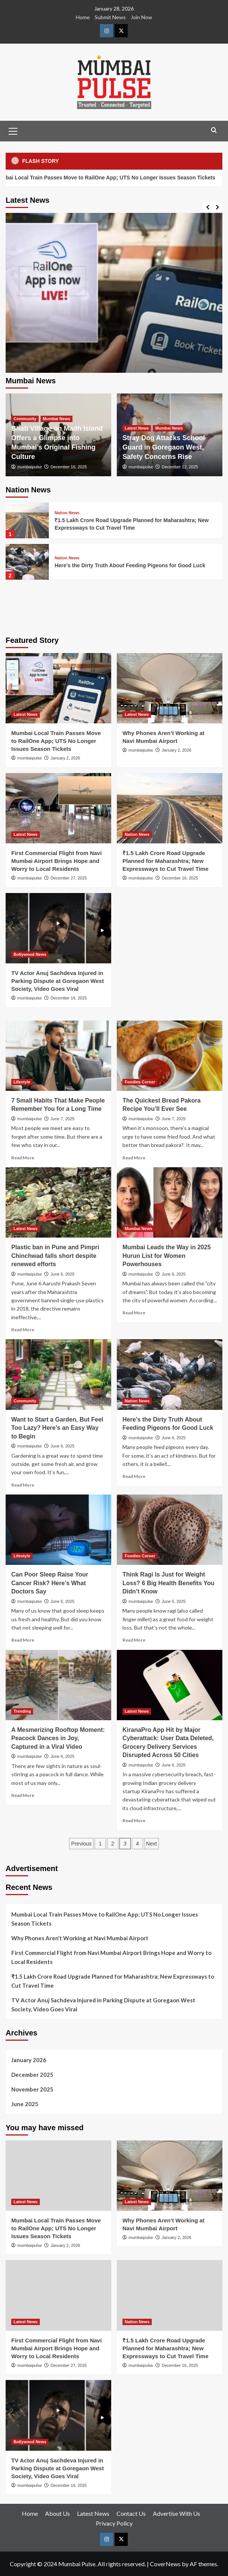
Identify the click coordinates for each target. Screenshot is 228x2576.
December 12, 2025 (180, 467)
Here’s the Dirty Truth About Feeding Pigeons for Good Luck (129, 565)
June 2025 (24, 2104)
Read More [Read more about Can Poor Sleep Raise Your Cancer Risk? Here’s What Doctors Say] (22, 1640)
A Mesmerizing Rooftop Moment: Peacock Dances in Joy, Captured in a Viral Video (58, 1738)
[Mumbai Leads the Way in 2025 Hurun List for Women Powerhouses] (169, 1202)
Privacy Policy (114, 2523)
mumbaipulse (29, 467)
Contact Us (131, 2513)
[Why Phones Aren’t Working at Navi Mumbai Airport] (169, 688)
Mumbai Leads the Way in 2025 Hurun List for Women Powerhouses (166, 1255)
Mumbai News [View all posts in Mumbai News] (56, 418)
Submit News (110, 17)
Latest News (93, 2513)
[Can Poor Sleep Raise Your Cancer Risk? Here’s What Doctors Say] (58, 1530)
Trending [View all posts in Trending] (22, 1711)
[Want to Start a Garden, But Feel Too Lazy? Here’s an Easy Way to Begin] (58, 1374)
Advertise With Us (176, 2513)
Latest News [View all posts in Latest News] (137, 428)
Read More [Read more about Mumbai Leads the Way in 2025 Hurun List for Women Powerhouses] (133, 1312)
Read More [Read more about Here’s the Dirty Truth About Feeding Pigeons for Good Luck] (133, 1476)
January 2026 (28, 2060)
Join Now (141, 17)
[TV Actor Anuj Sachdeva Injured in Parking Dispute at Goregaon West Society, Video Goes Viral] (58, 928)
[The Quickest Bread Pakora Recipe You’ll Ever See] (169, 1056)
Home (83, 17)
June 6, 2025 (63, 1274)
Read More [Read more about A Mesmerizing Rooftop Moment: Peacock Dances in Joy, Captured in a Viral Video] (22, 1795)
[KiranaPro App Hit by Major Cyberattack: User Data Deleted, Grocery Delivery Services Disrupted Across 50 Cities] (169, 1685)
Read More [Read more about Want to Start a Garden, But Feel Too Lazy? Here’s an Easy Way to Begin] (22, 1485)
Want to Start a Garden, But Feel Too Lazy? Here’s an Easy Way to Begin (57, 1428)
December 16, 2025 (69, 467)
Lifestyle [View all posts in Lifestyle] (22, 1082)
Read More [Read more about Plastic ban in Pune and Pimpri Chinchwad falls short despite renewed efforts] (22, 1329)
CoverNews (165, 2563)
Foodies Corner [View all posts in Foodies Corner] (140, 1082)
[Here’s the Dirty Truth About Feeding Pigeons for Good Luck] (27, 562)
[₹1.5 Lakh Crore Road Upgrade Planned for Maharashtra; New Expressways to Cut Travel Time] (27, 520)
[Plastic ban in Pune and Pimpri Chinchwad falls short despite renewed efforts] (58, 1202)
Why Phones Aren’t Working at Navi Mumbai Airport (79, 1938)
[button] (13, 130)
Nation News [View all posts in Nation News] (66, 513)
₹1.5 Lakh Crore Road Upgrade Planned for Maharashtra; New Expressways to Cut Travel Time (165, 861)
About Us (57, 2513)
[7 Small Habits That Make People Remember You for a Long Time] (58, 1056)
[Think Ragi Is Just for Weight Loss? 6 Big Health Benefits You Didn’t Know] (169, 1530)
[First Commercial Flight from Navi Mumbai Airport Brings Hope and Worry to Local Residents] (58, 808)
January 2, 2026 (65, 758)
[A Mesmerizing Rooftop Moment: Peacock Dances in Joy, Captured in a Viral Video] (58, 1685)
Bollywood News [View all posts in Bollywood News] (30, 954)
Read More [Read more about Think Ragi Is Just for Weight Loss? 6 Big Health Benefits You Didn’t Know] (133, 1640)
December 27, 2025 (69, 878)
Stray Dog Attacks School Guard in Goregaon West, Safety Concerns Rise (163, 447)
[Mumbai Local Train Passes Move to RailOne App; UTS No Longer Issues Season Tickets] (114, 321)
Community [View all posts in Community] (25, 418)
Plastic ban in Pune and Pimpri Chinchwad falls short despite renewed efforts (55, 1255)
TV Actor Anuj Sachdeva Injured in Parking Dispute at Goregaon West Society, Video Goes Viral (57, 981)
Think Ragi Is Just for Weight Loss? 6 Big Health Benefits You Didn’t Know (168, 1583)
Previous (81, 1844)
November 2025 (32, 2089)
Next (151, 1844)
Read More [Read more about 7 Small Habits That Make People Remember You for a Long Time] (22, 1157)
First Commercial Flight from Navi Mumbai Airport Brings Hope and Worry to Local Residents (56, 861)
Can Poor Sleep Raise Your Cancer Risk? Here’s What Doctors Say (49, 1583)
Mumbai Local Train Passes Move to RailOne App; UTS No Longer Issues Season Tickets (56, 741)
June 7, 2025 (63, 1118)
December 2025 (32, 2074)
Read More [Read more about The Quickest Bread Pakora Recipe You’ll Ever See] (133, 1157)
